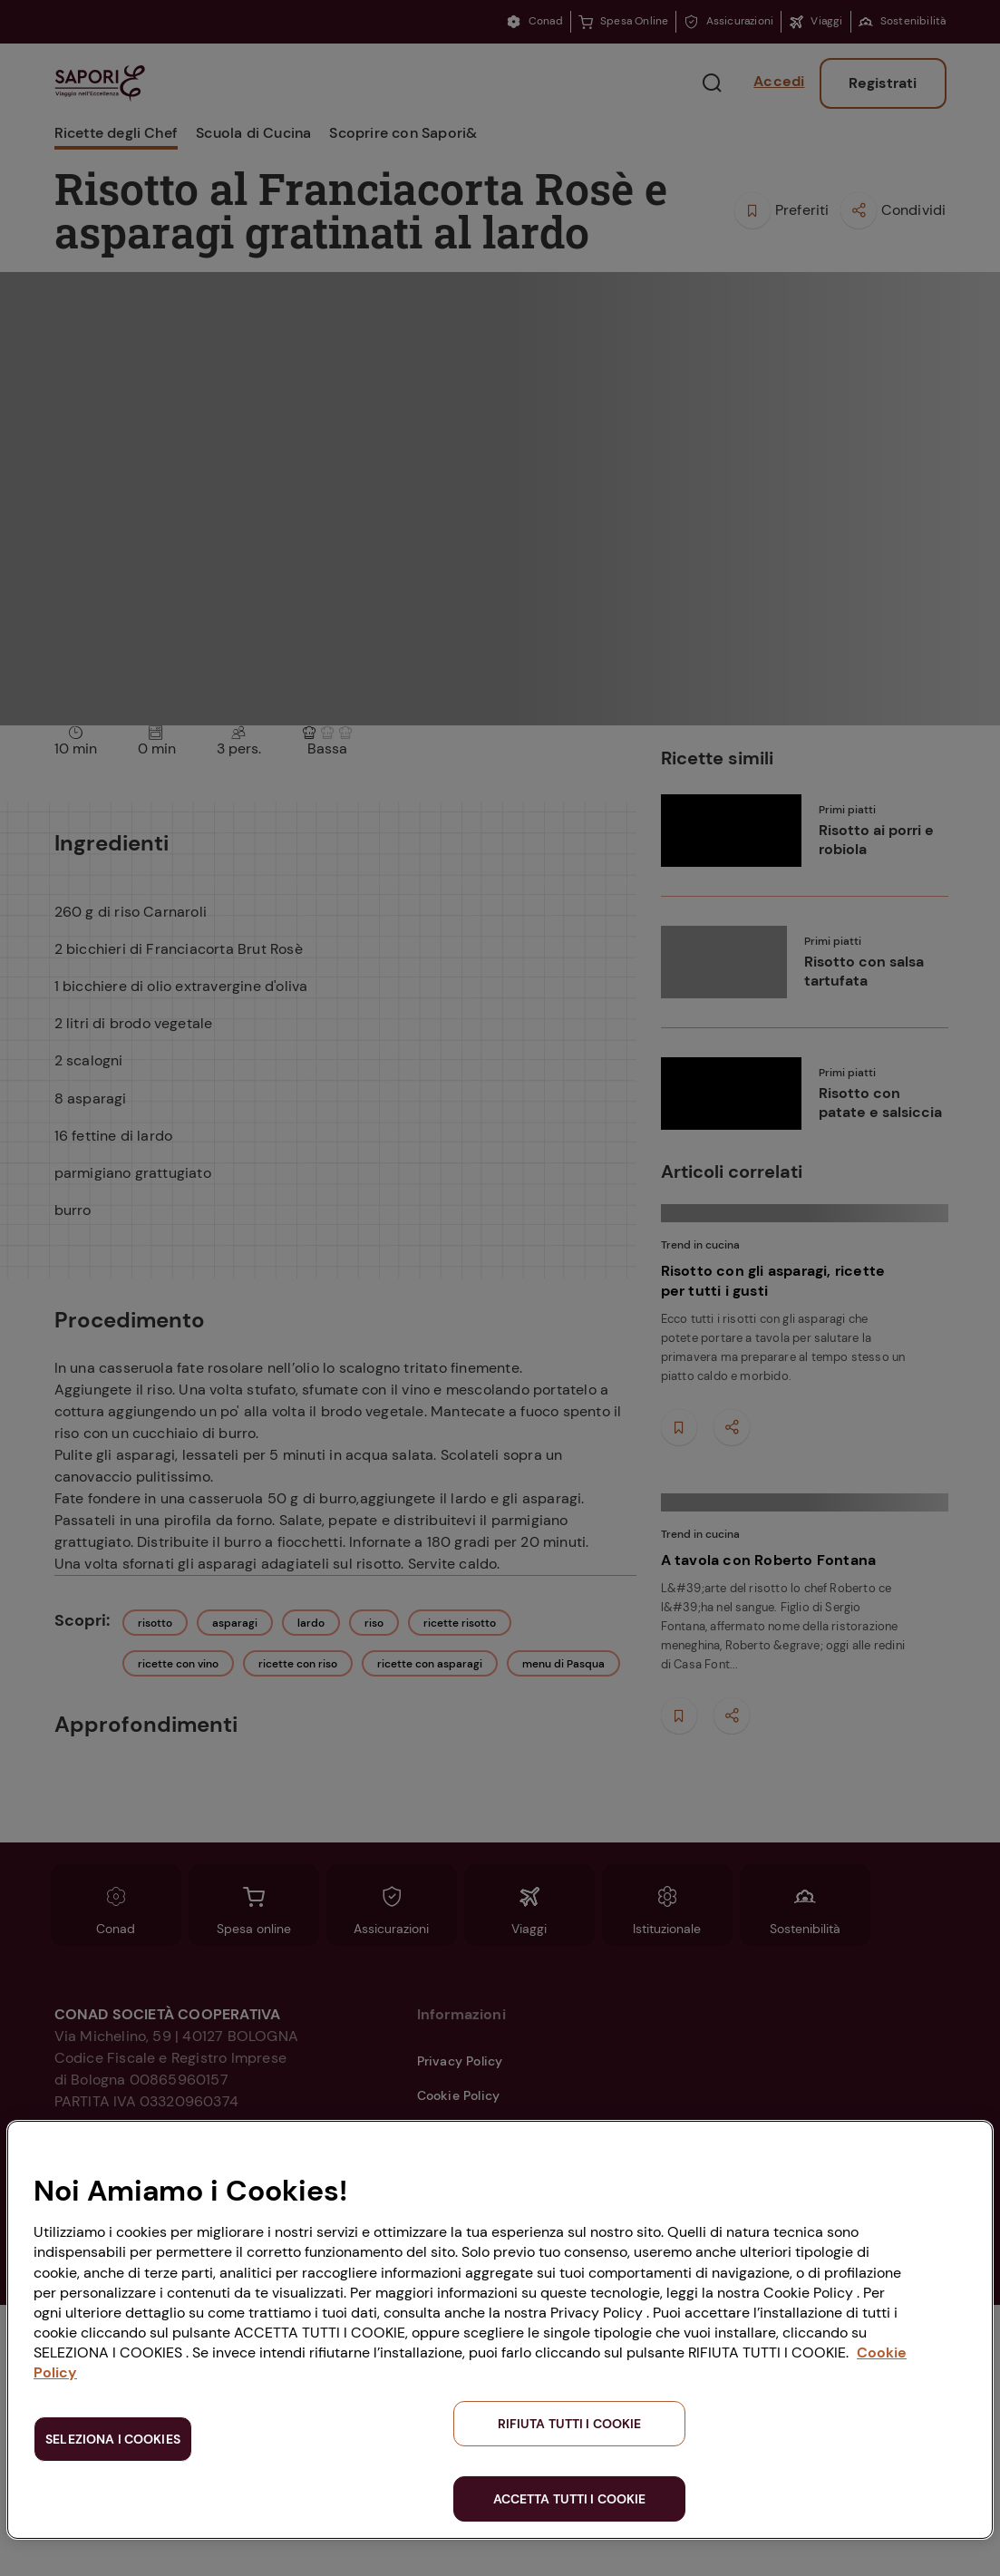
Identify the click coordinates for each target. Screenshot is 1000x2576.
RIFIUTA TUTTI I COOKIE (570, 2424)
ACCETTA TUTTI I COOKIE (569, 2499)
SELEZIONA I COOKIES (112, 2439)
